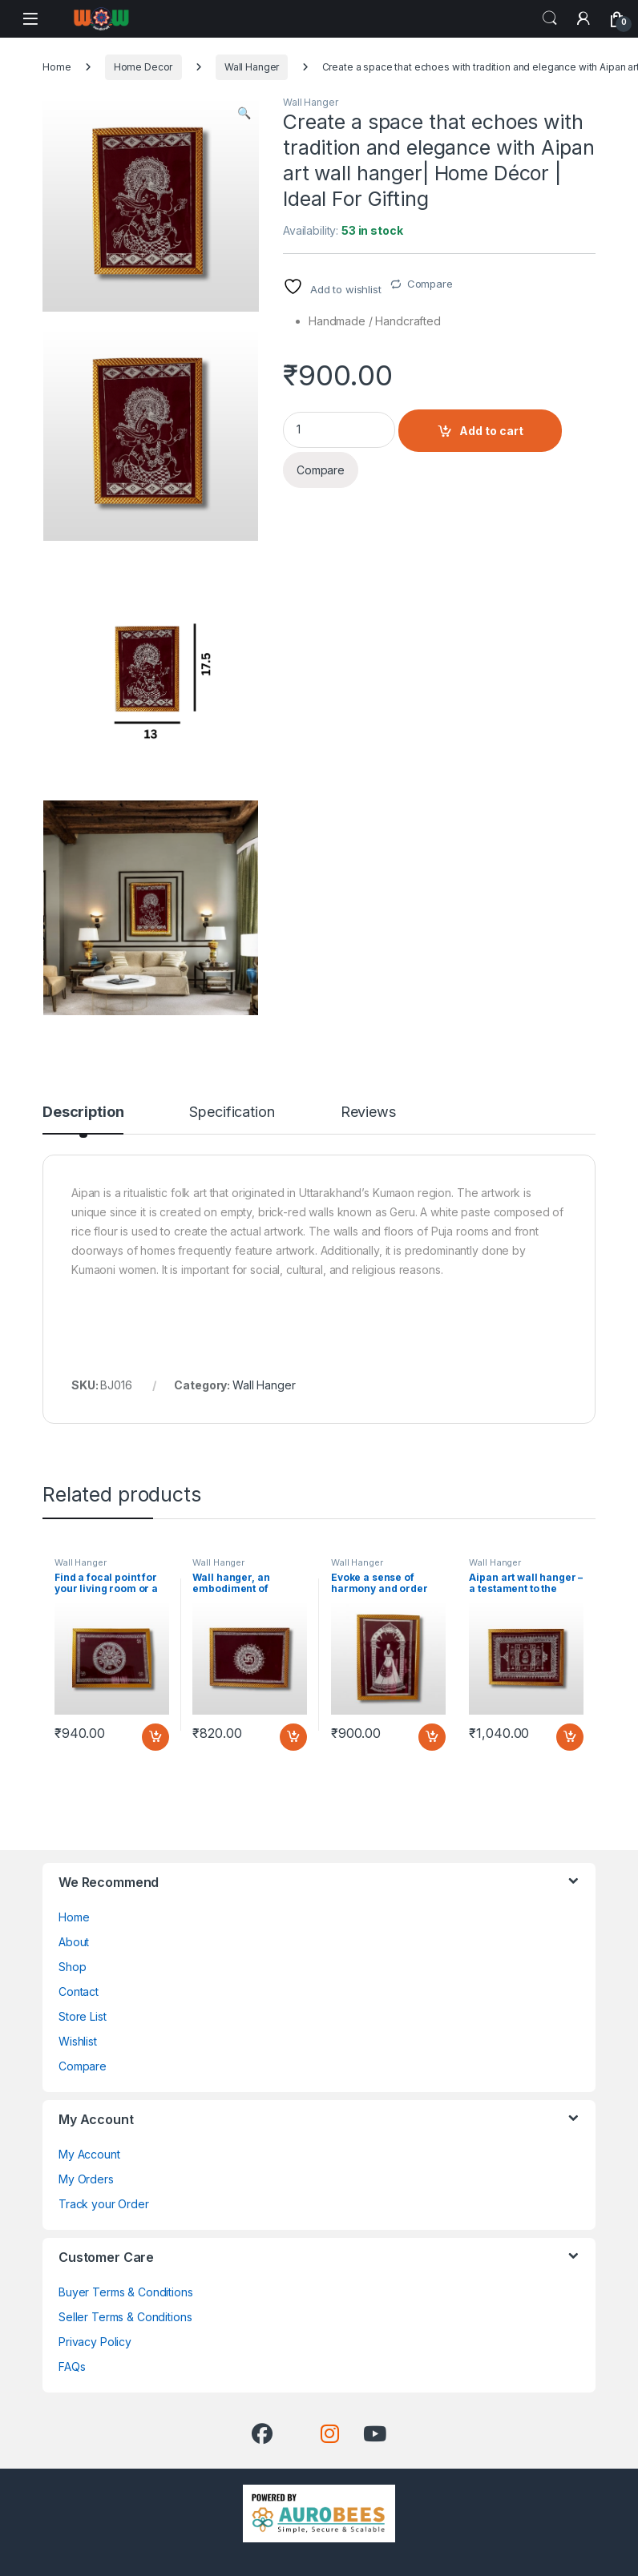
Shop (72, 1966)
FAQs (72, 2366)
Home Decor (143, 67)
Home (56, 67)
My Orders (86, 2179)
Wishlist (78, 2041)
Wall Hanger (251, 67)
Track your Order (104, 2204)
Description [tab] (82, 1112)
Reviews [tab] (368, 1112)
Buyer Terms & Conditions (126, 2292)
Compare (430, 283)
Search (550, 18)
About (74, 1942)
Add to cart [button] (155, 1737)
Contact (79, 1991)
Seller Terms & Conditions (125, 2317)
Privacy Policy (95, 2341)
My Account (89, 2154)
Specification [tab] (231, 1112)
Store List (83, 2016)
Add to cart (491, 430)
